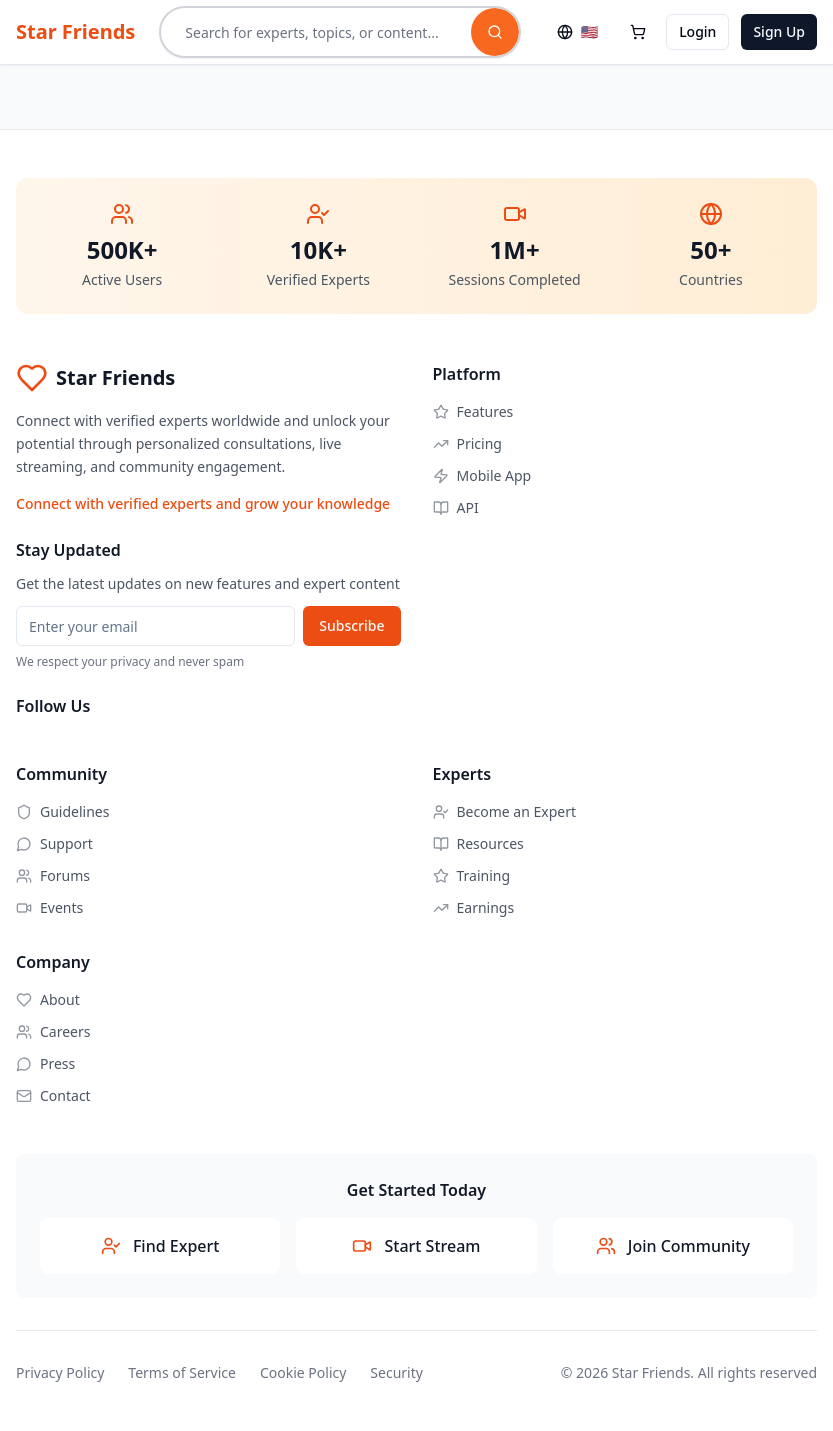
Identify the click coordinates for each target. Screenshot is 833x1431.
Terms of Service (182, 1372)
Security (396, 1372)
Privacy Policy (60, 1372)
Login (697, 31)
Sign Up (779, 31)
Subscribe (351, 625)
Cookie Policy (303, 1372)
